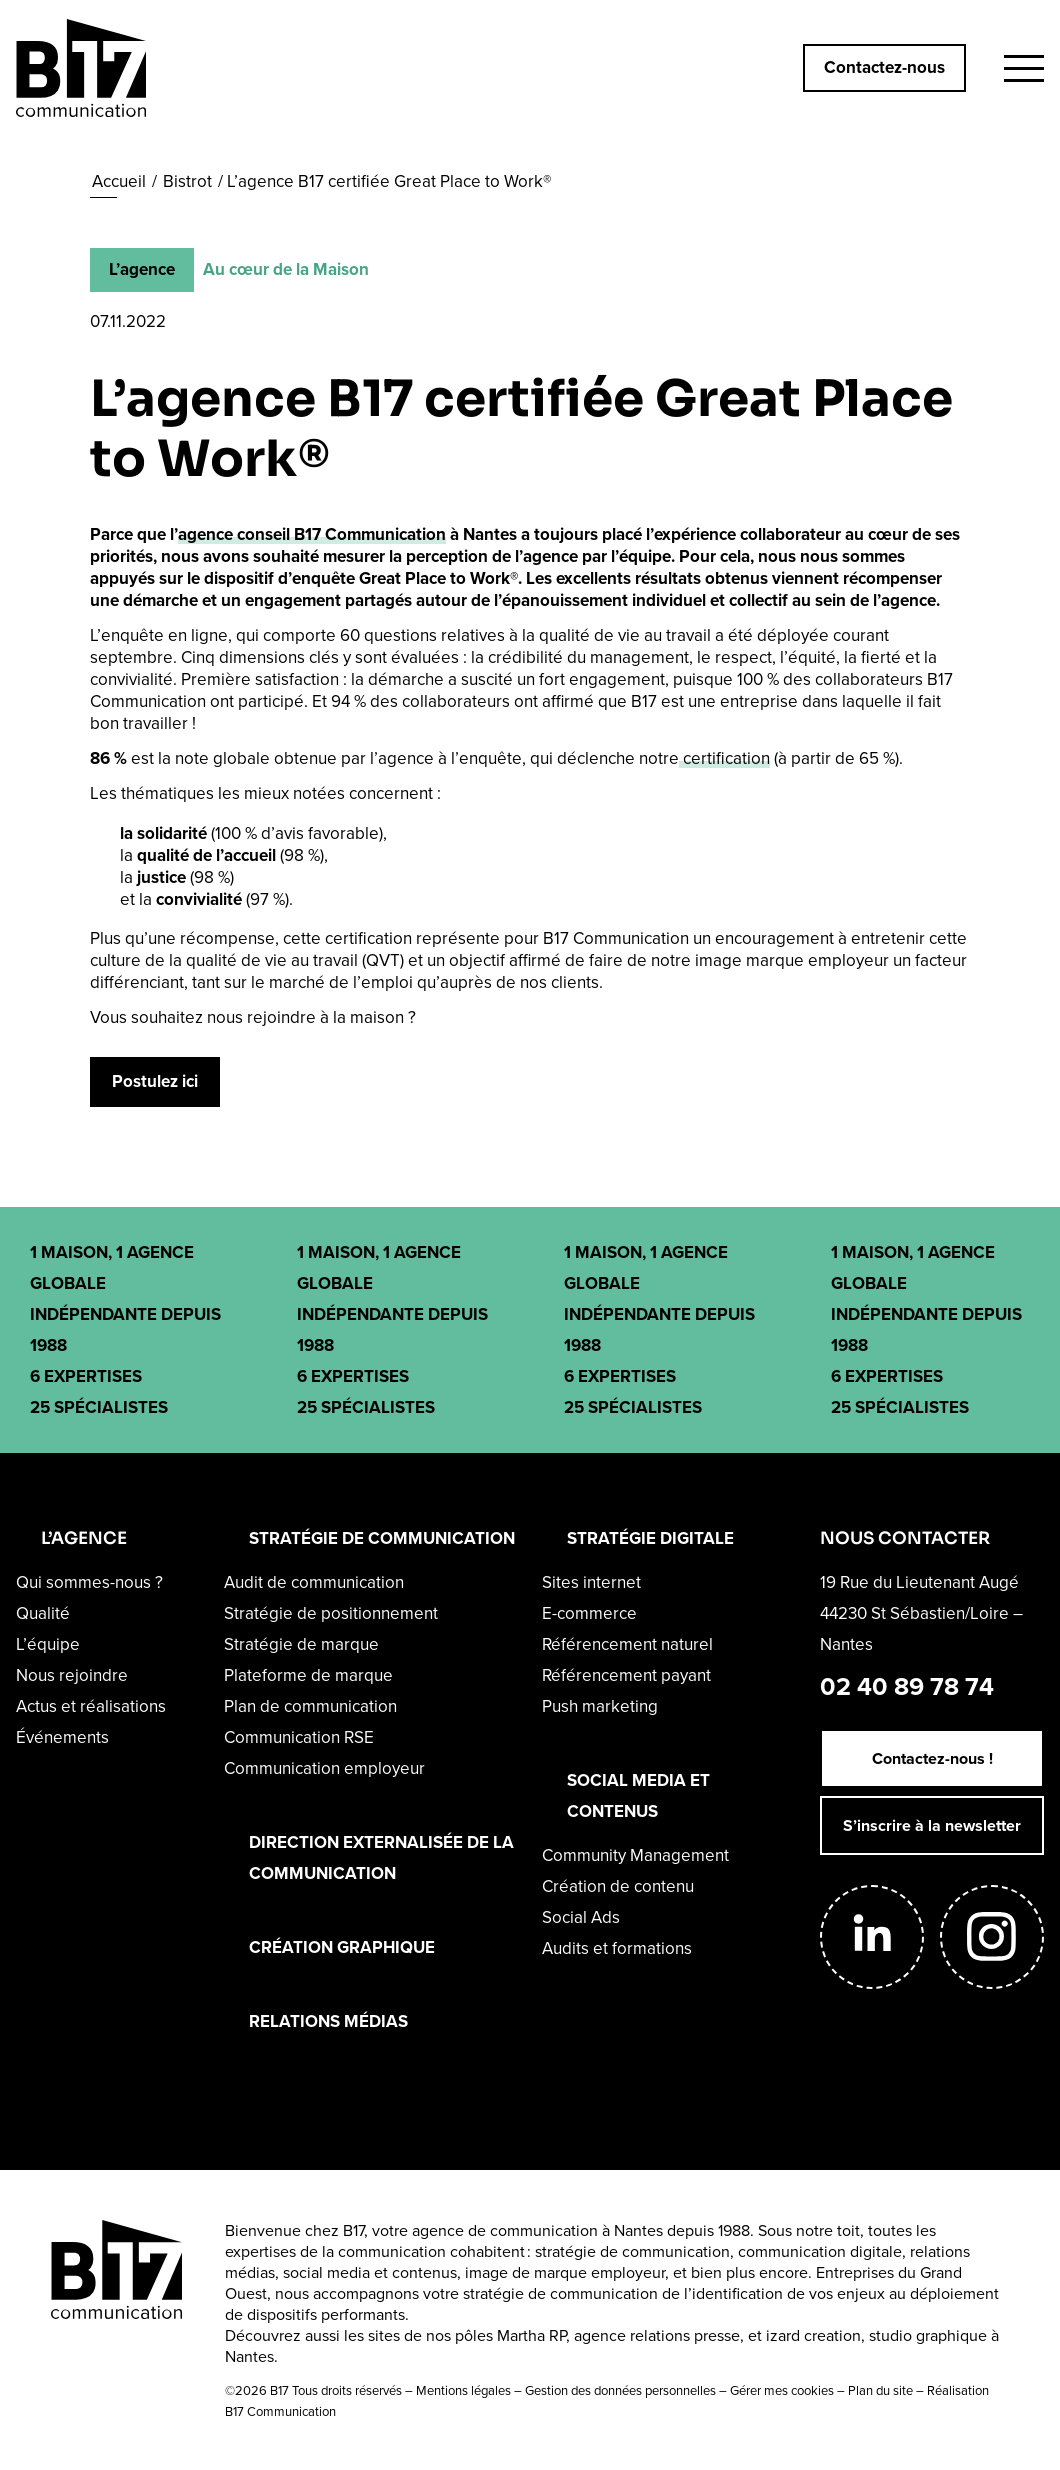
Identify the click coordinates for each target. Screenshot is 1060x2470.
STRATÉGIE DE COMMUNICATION (382, 1538)
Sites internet (591, 1582)
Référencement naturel (627, 1644)
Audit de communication (314, 1582)
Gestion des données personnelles (620, 2390)
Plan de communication (310, 1706)
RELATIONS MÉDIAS (328, 2021)
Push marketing (600, 1706)
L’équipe (48, 1644)
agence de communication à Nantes (537, 2230)
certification (724, 758)
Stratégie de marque (301, 1644)
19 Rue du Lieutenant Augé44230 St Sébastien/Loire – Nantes (921, 1613)
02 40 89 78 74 (907, 1686)
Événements (62, 1737)
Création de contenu (618, 1886)
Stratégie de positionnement (331, 1613)
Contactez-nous (884, 67)
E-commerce (589, 1613)
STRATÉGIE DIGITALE (650, 1538)
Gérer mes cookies (782, 2390)
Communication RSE (299, 1737)
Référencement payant (626, 1675)
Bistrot (187, 181)
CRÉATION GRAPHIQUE (342, 1947)
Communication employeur (324, 1768)
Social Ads (581, 1917)
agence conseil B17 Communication (312, 534)
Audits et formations (617, 1948)
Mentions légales (463, 2390)
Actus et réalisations (91, 1706)
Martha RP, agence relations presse (618, 2335)
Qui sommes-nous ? (89, 1582)
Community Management (635, 1855)
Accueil (119, 181)
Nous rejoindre (72, 1675)
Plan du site (880, 2390)
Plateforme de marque (308, 1675)
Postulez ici (155, 1081)
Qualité (43, 1613)
